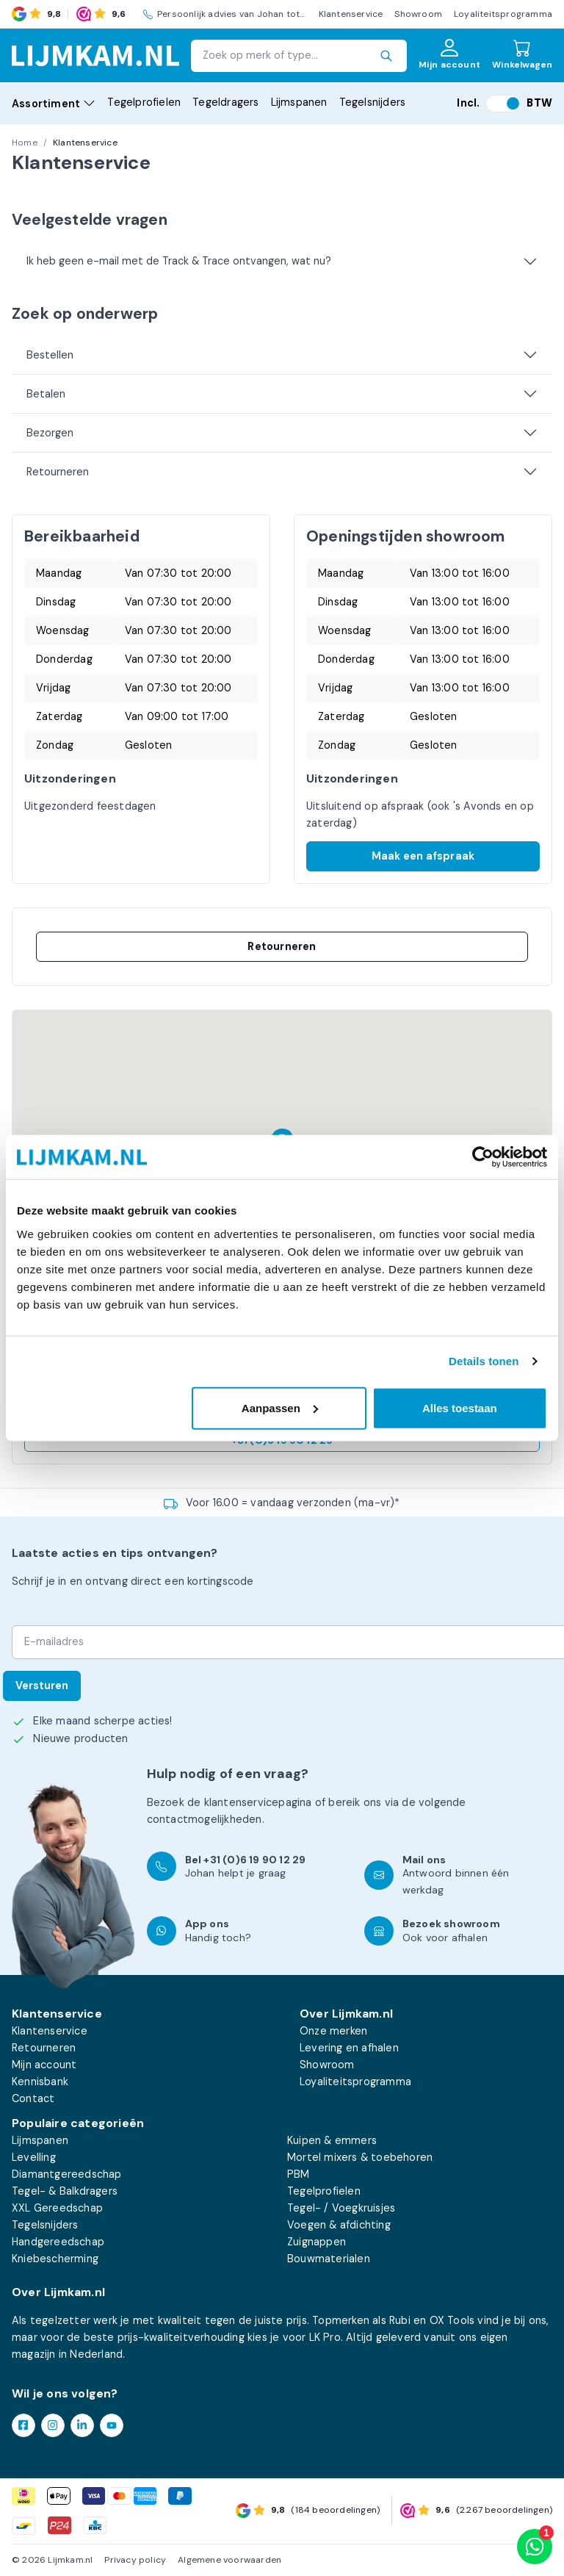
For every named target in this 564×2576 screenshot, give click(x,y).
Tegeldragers (225, 102)
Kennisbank (40, 2081)
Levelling (34, 2157)
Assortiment (53, 103)
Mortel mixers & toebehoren (360, 2157)
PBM (298, 2174)
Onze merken (333, 2030)
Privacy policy (135, 2560)
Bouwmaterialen (328, 2258)
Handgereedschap (58, 2241)
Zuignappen (316, 2241)
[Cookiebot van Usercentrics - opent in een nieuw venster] (483, 1157)
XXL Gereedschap (57, 2208)
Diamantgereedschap (67, 2174)
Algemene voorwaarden (229, 2560)
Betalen (45, 393)
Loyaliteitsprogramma (503, 14)
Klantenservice (351, 14)
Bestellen (49, 354)
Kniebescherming (55, 2258)
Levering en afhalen (349, 2047)
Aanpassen (280, 1407)
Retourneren (57, 471)
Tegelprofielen (144, 102)
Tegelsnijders (372, 102)
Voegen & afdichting (339, 2224)
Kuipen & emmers (332, 2140)
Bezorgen (49, 432)
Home (24, 142)
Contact (33, 2098)
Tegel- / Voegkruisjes (341, 2208)
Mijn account (44, 2064)
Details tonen (483, 1361)
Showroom (418, 14)
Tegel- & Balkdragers (65, 2191)
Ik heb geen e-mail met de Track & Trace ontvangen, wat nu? (178, 260)
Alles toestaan (459, 1407)
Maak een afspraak (423, 856)
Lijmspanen (299, 102)
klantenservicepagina (258, 1802)
